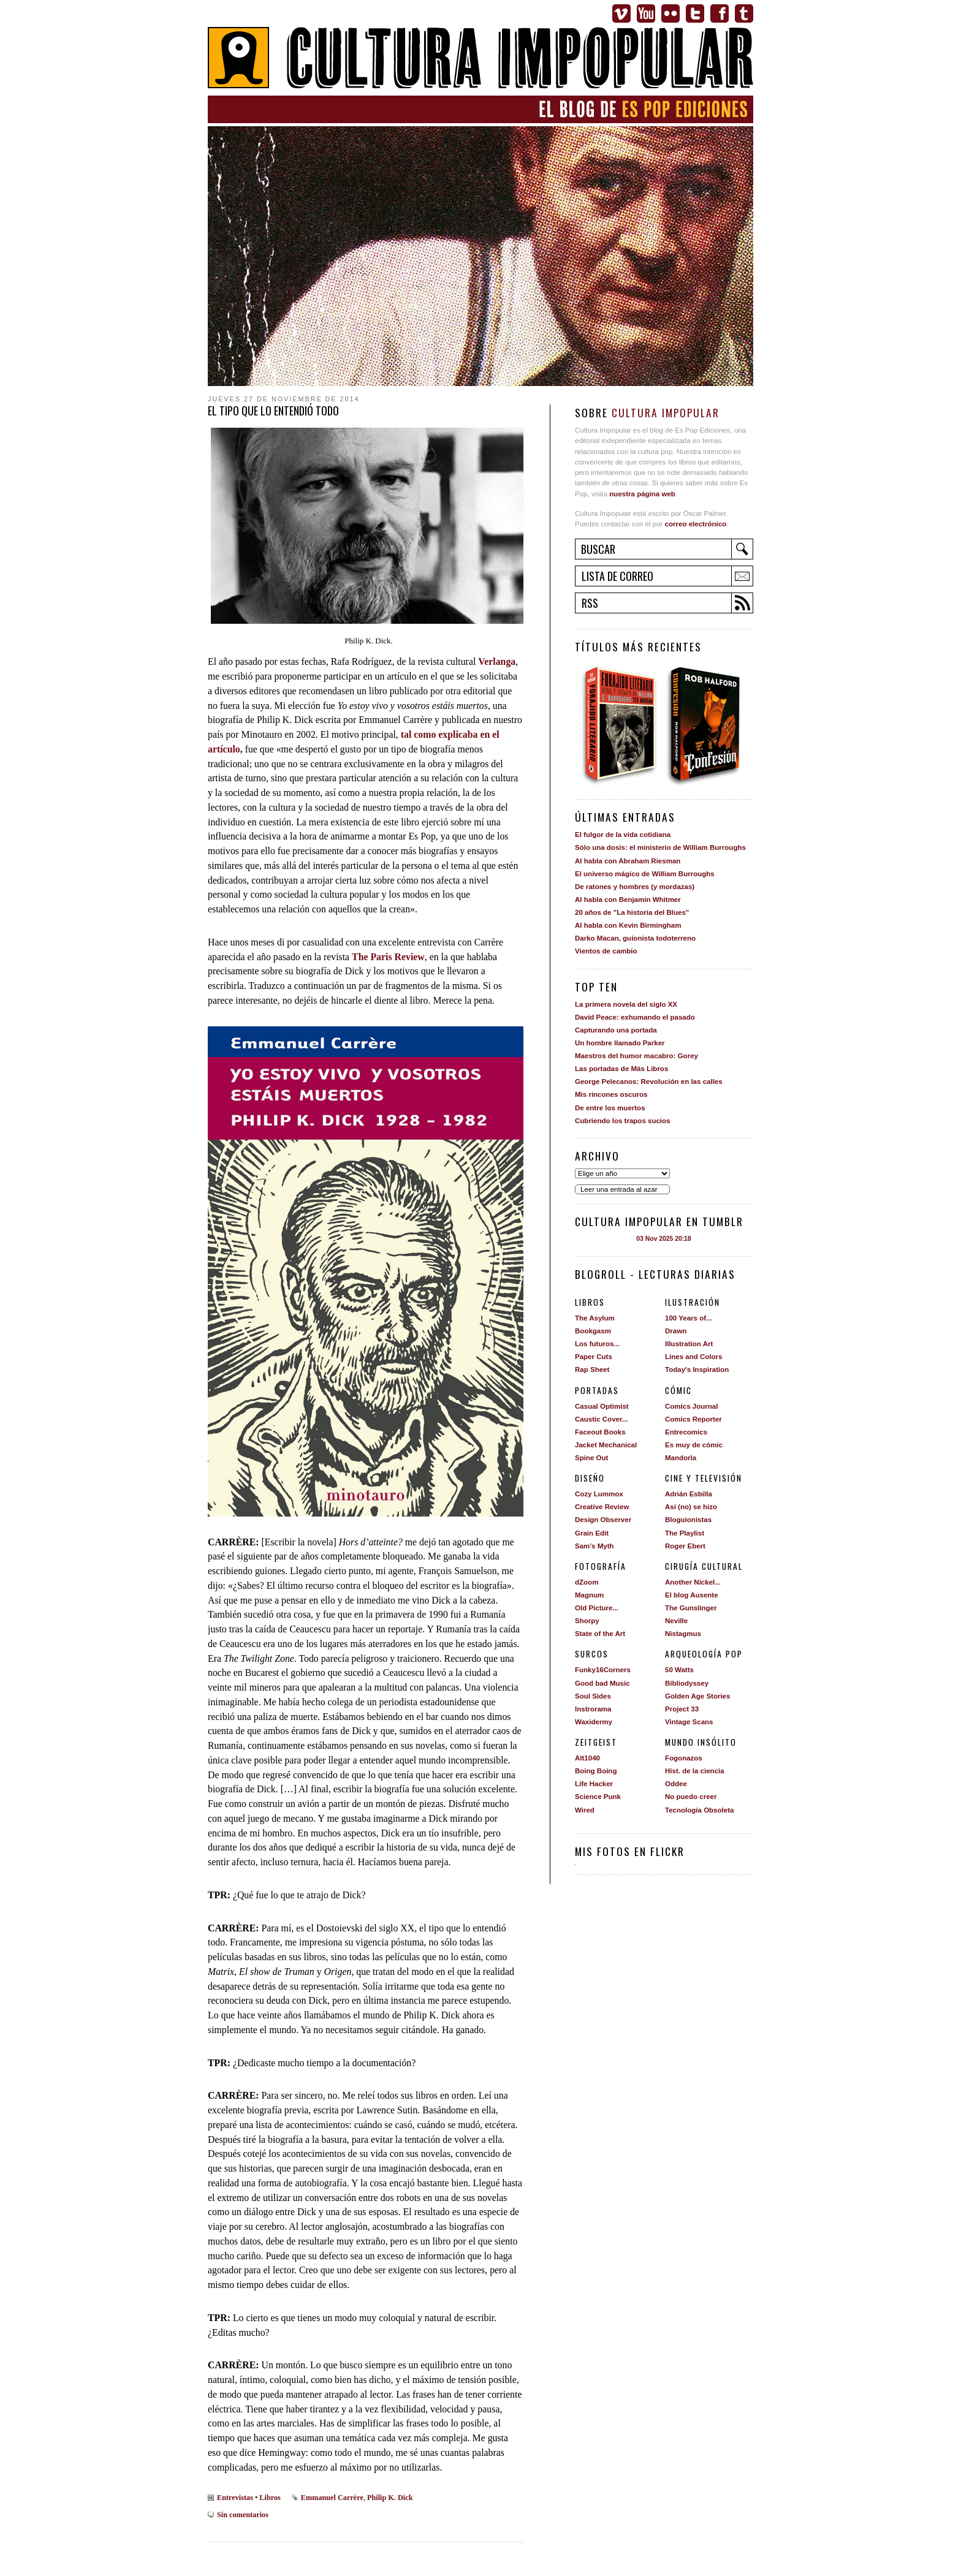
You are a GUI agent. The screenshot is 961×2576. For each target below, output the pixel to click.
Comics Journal (691, 1406)
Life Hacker (594, 1783)
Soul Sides (593, 1696)
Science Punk (598, 1796)
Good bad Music (602, 1683)
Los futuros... (597, 1343)
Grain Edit (592, 1533)
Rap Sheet (592, 1369)
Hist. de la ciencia (694, 1771)
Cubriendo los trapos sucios (622, 1120)
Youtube (646, 13)
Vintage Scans (689, 1722)
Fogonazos (683, 1758)
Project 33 (682, 1709)
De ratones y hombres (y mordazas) (634, 886)
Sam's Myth (594, 1546)
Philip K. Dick (389, 2497)
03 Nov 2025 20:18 (663, 1238)
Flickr (670, 13)
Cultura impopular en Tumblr (659, 1221)
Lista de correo (617, 576)
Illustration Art (689, 1343)
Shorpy (587, 1620)
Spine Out (591, 1457)
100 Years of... (688, 1318)
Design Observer (603, 1519)
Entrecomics (686, 1432)
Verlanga (496, 661)
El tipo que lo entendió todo (273, 411)
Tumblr (744, 13)
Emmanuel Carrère (332, 2497)
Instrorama (593, 1709)
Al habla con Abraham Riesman (627, 861)
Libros (269, 2497)
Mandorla (680, 1457)
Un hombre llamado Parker (620, 1043)
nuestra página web (642, 494)
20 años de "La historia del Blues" (632, 912)
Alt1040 (587, 1758)
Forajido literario (619, 724)
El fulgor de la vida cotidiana (622, 834)
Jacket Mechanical (606, 1445)
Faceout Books (600, 1432)
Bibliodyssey (686, 1683)
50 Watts (679, 1669)
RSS (590, 603)
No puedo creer (690, 1796)
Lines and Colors (693, 1356)
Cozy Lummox (599, 1494)
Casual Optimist (602, 1406)
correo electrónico (695, 524)
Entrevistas (235, 2497)
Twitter (695, 13)
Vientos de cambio (606, 951)
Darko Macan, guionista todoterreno (635, 938)
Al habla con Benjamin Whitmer (628, 899)
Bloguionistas (688, 1519)
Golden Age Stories (697, 1696)
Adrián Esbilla (688, 1494)
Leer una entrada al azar (618, 1189)
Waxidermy (593, 1722)
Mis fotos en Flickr (630, 1851)
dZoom (586, 1582)
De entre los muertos (610, 1108)
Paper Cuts (593, 1356)
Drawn (675, 1331)
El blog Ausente (691, 1595)
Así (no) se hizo (691, 1506)
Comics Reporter (693, 1419)
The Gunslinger (690, 1608)
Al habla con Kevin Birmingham (628, 925)
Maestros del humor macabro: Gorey (636, 1055)
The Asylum (595, 1318)
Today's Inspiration (697, 1369)
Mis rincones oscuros (611, 1094)
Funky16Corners (603, 1669)
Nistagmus (683, 1633)
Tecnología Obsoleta (699, 1810)
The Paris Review (388, 957)
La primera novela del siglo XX (626, 1004)
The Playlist (684, 1533)
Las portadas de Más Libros (621, 1068)
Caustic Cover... (601, 1419)
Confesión (708, 724)
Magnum (589, 1595)
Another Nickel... (693, 1582)
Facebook (719, 13)
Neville (676, 1620)
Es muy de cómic (694, 1445)
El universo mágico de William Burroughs (645, 873)
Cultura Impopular (480, 59)
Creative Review (602, 1506)
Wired (584, 1810)
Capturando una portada (616, 1030)
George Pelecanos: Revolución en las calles (649, 1081)
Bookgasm (593, 1331)
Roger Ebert (685, 1546)
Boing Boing (596, 1771)
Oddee (676, 1783)
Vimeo (621, 13)
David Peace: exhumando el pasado (635, 1017)
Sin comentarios (242, 2514)
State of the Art (600, 1633)
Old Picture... (596, 1608)
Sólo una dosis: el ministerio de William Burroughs (660, 847)
